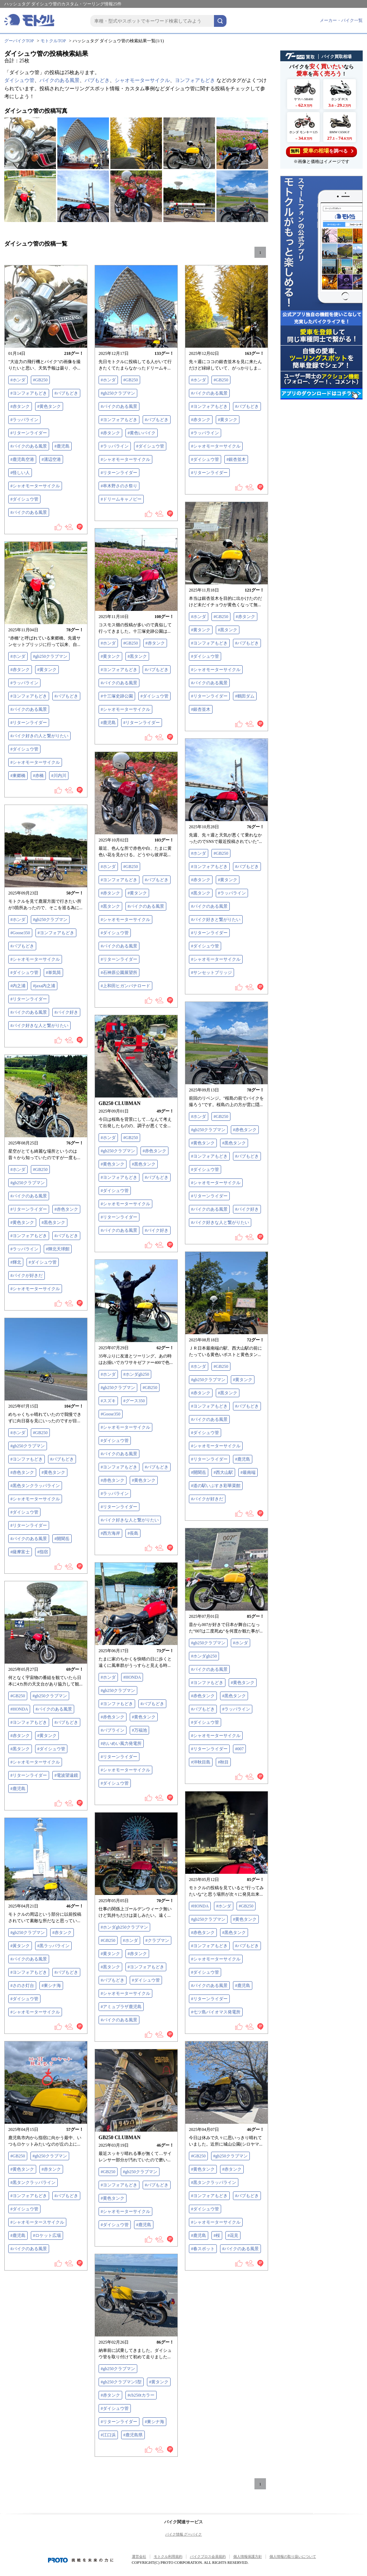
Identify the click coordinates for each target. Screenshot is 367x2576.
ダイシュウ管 (19, 80)
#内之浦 (17, 985)
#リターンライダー (28, 432)
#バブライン (112, 1730)
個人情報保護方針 (247, 2556)
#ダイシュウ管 (24, 499)
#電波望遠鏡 (66, 1775)
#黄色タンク (49, 406)
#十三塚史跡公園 (117, 696)
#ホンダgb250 (136, 1374)
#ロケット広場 (47, 2235)
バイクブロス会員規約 (208, 2556)
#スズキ (108, 1400)
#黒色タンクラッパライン (35, 1485)
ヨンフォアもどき (195, 80)
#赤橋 (38, 775)
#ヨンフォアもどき (28, 393)
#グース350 (134, 1400)
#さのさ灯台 (22, 1985)
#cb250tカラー (141, 2395)
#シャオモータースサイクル (37, 2222)
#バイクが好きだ (26, 1275)
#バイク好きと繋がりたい (215, 919)
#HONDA (132, 1677)
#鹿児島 (62, 446)
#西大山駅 (223, 1472)
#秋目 (223, 1762)
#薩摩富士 (20, 1551)
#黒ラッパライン (53, 1945)
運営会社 (139, 2556)
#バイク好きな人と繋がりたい (39, 1025)
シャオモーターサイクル (142, 80)
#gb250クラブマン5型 (121, 2381)
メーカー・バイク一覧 (341, 20)
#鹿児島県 (133, 2434)
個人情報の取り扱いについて (293, 2556)
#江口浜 (108, 2434)
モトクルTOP (53, 40)
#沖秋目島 (200, 1762)
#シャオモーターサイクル (35, 485)
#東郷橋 (17, 775)
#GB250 (40, 379)
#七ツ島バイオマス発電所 (215, 2012)
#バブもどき (66, 393)
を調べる (321, 151)
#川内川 (58, 775)
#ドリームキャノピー (121, 499)
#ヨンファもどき (26, 1459)
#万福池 (139, 1730)
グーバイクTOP (19, 40)
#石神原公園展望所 (119, 972)
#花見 (233, 2235)
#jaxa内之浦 (44, 985)
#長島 (133, 1533)
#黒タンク (227, 629)
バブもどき (97, 80)
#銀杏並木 (236, 459)
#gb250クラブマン (118, 393)
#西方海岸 (110, 1533)
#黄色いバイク (142, 432)
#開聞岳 (198, 1472)
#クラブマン (157, 1940)
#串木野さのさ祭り (119, 485)
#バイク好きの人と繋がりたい (39, 735)
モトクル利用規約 (168, 2556)
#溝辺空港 (51, 459)
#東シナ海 (51, 1985)
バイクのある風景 (59, 80)
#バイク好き (66, 1012)
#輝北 (15, 1262)
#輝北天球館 (58, 1248)
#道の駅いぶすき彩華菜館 (215, 1485)
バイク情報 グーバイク (183, 2534)
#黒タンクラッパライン (33, 2182)
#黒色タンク (234, 1142)
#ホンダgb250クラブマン (124, 1927)
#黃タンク (20, 1945)
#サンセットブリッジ (211, 972)
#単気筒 (53, 972)
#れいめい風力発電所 (121, 1743)
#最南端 (248, 1472)
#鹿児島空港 (22, 459)
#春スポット (203, 2248)
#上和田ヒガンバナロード (125, 985)
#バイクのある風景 (28, 446)
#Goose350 (20, 932)
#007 (239, 1748)
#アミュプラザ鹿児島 (121, 2006)
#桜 (217, 2235)
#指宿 (42, 1551)
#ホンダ (17, 379)
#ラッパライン (24, 419)
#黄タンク (227, 419)
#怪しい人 (20, 472)
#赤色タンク (245, 1129)
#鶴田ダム (244, 696)
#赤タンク (20, 406)
